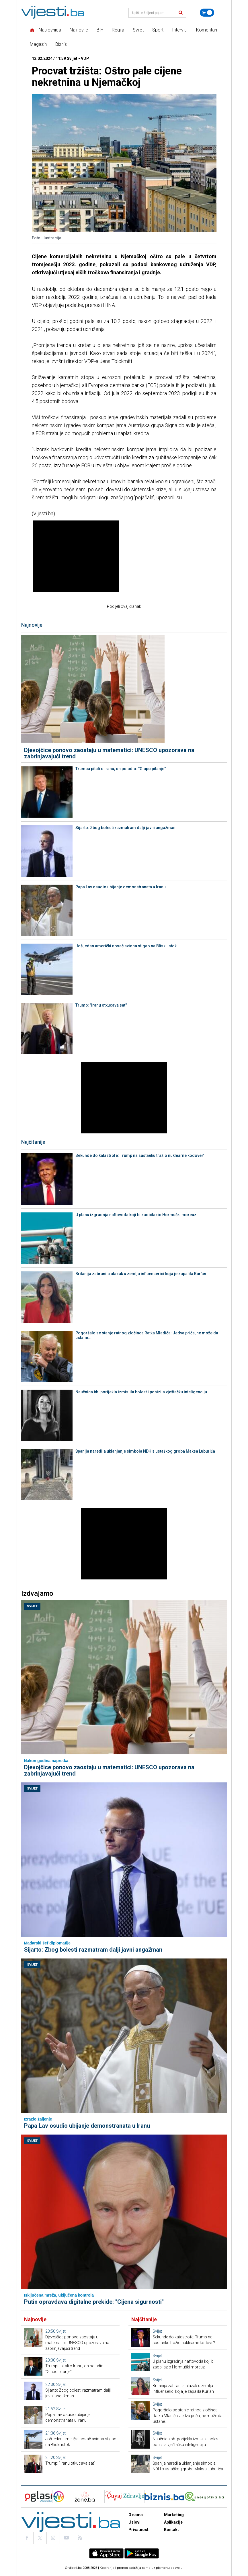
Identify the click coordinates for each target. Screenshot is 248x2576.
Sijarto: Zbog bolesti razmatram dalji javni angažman (125, 827)
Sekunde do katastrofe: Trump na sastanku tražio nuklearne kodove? (139, 1155)
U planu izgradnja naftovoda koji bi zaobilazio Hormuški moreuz (135, 1214)
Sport (157, 30)
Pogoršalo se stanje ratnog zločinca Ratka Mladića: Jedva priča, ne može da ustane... (146, 1335)
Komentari (206, 30)
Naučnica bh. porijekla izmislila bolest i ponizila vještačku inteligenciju (141, 1392)
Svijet (138, 30)
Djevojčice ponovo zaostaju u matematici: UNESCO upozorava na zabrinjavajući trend (109, 753)
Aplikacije (173, 2522)
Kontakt (171, 2529)
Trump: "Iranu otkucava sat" (101, 1005)
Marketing (174, 2514)
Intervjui (180, 30)
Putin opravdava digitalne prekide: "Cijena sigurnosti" (94, 2301)
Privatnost (138, 2529)
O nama (135, 2514)
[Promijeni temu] (207, 13)
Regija (118, 30)
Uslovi (134, 2522)
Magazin (38, 44)
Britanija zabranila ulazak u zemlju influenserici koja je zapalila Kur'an (140, 1273)
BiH (100, 30)
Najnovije (79, 30)
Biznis (61, 44)
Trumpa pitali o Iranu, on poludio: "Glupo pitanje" (120, 768)
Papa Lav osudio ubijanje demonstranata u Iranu (120, 887)
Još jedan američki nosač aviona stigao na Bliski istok (126, 946)
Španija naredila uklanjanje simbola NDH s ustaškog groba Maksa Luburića (145, 1451)
